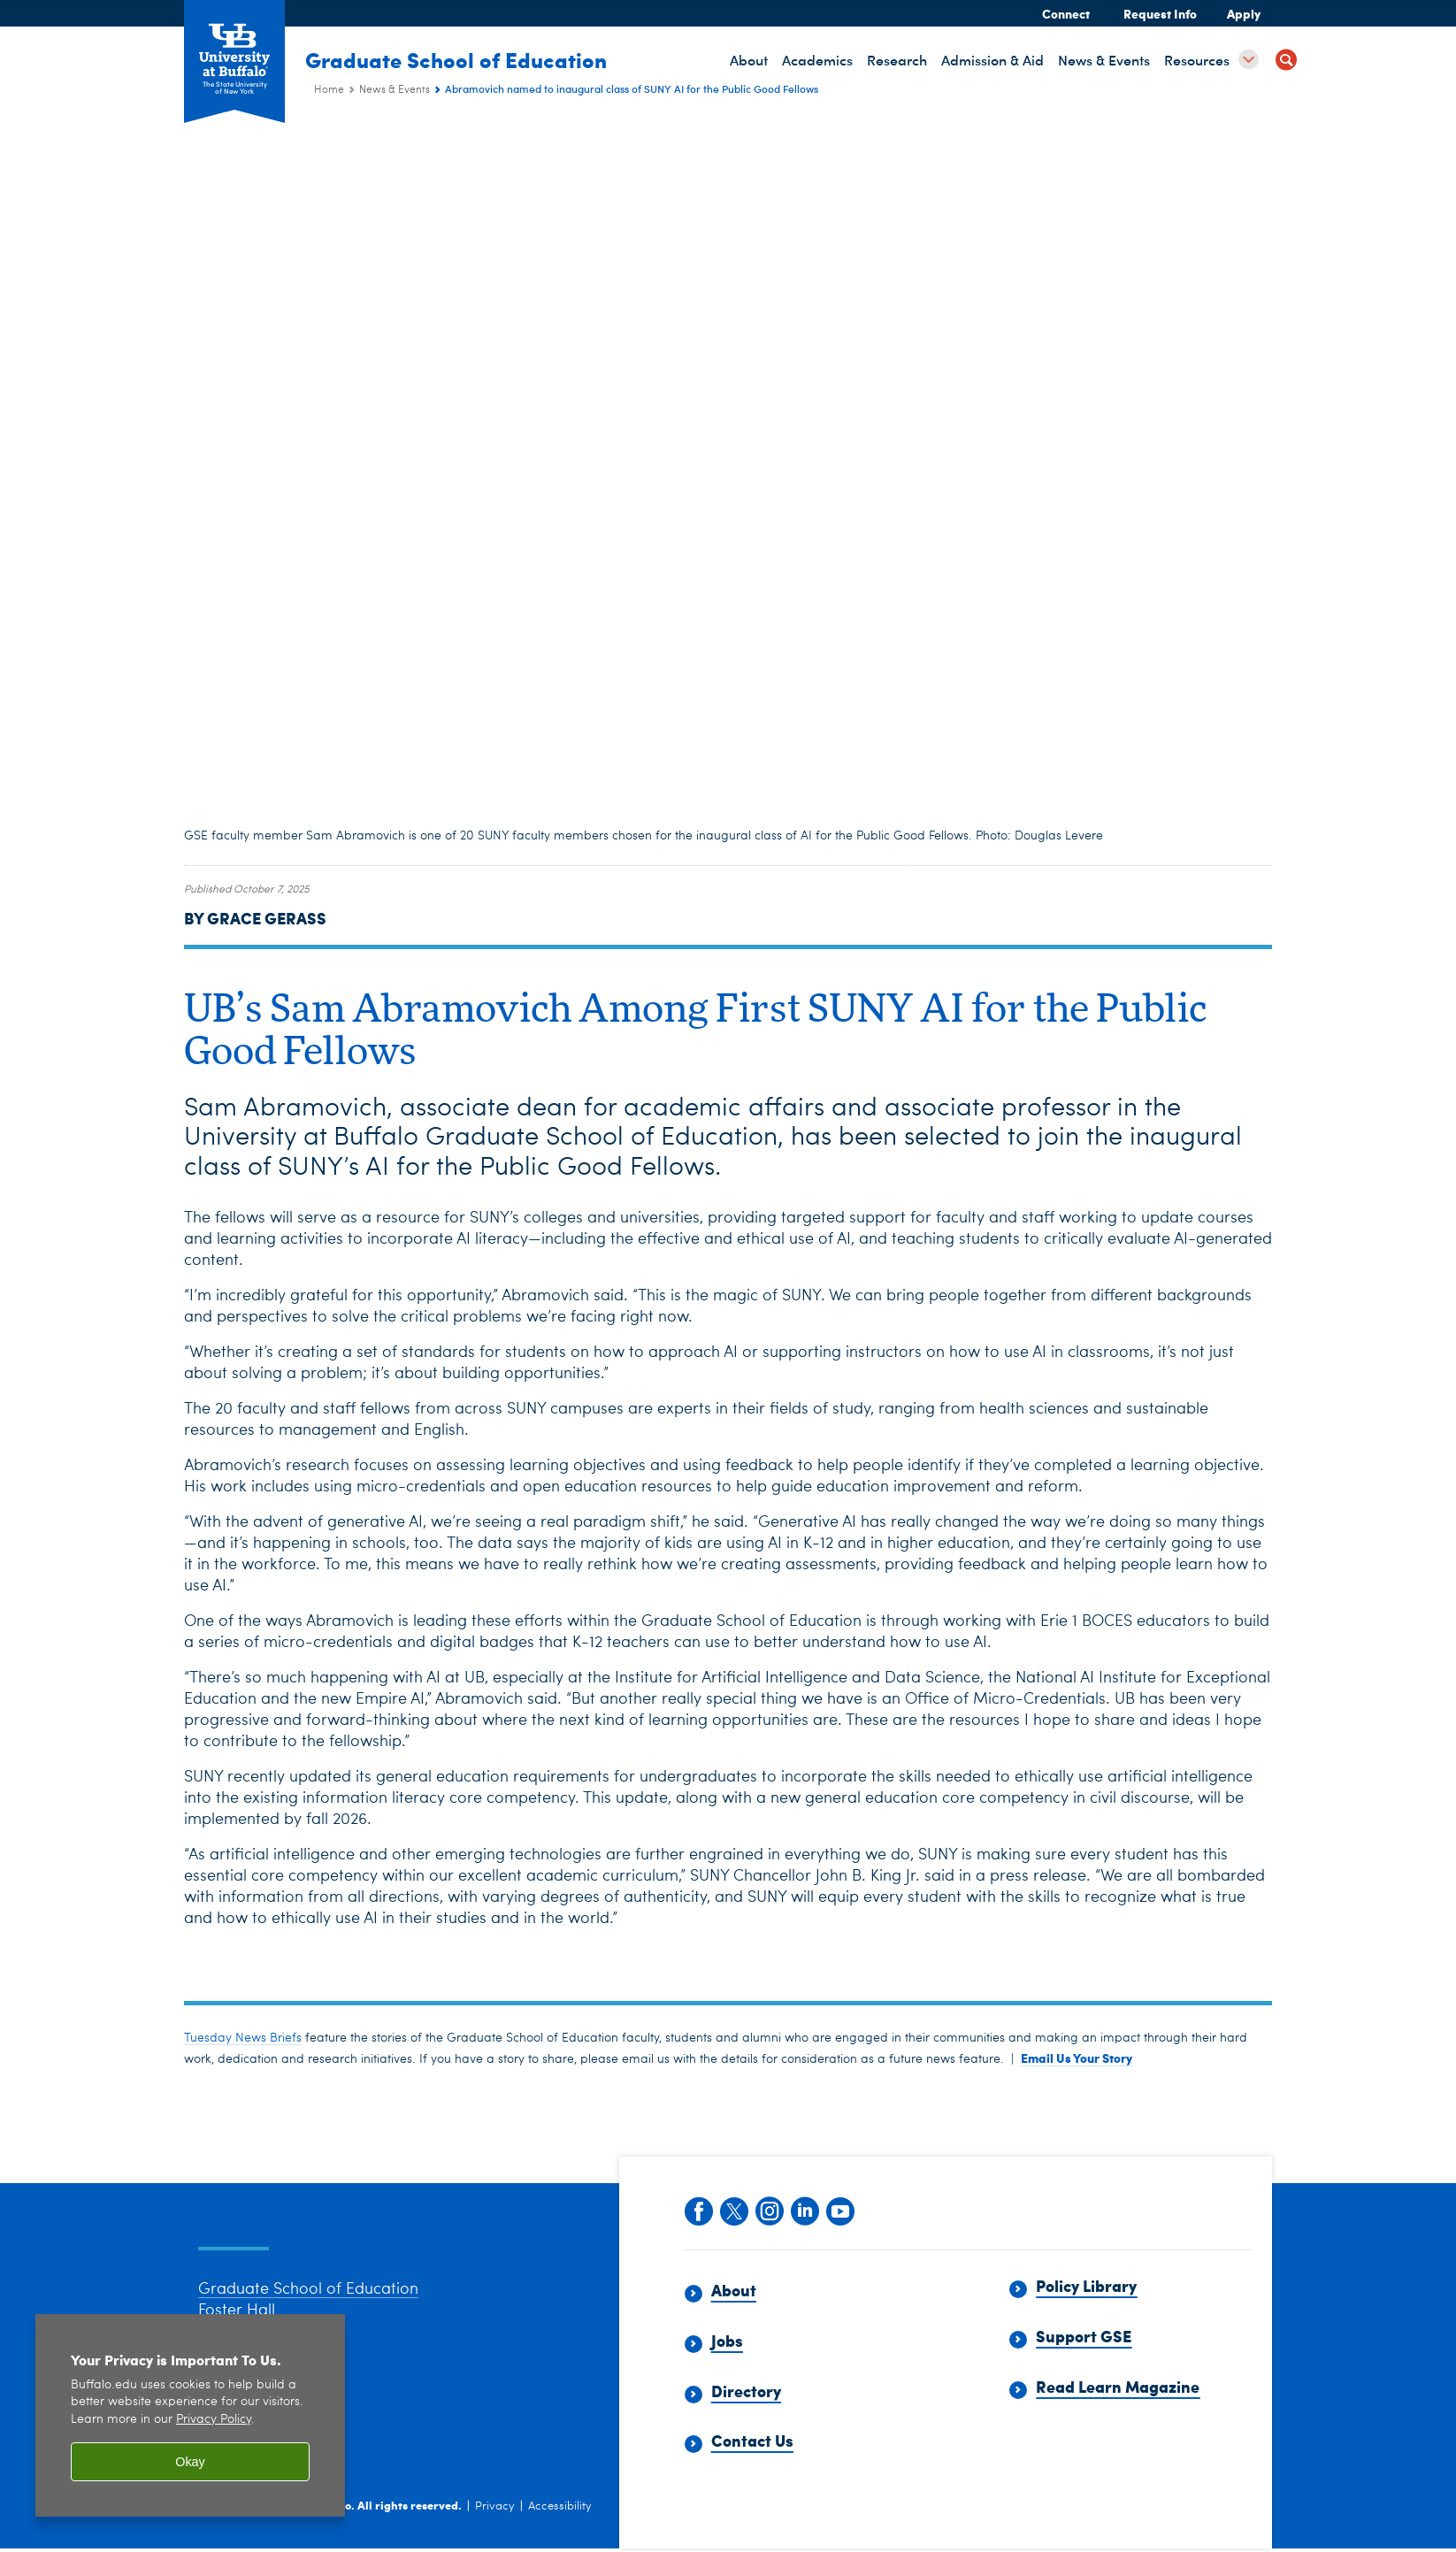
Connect (1066, 13)
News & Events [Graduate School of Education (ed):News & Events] (394, 90)
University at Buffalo (295, 2527)
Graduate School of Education (465, 59)
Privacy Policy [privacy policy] (213, 2419)
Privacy (495, 2529)
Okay (190, 2462)
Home (329, 90)
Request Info (1160, 13)
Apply (1244, 13)
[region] (190, 2415)
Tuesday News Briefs (243, 2038)
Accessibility (560, 2529)
